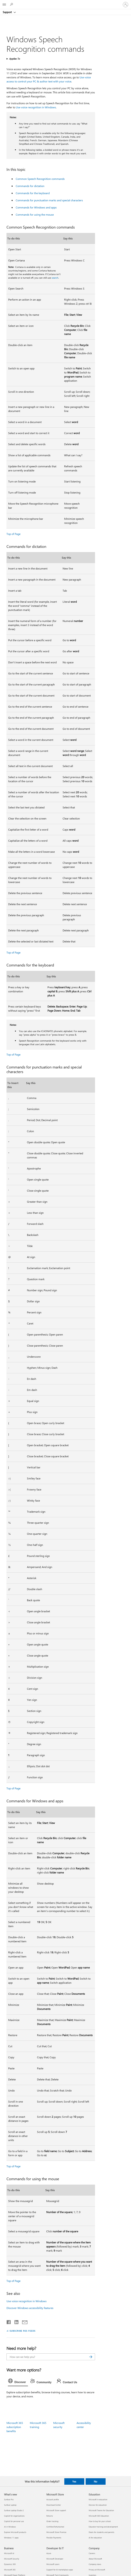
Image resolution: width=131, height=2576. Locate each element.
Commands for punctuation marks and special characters (49, 200)
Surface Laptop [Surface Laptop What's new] (10, 2505)
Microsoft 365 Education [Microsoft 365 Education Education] (99, 2516)
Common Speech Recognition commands (40, 179)
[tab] (18, 2381)
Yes (74, 2481)
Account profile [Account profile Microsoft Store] (52, 2499)
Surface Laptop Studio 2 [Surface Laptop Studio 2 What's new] (14, 2510)
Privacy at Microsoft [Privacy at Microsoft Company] (97, 2569)
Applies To (14, 58)
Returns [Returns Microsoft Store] (49, 2516)
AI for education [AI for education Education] (95, 2537)
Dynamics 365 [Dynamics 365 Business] (10, 2564)
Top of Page (13, 534)
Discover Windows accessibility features (29, 2308)
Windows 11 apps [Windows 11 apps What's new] (11, 2537)
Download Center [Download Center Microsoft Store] (53, 2505)
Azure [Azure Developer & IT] (48, 2553)
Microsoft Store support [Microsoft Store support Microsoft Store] (56, 2510)
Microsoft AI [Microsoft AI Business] (9, 2553)
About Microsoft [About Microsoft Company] (95, 2558)
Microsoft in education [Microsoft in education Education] (98, 2499)
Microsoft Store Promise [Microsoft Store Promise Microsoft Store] (56, 2532)
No (95, 2481)
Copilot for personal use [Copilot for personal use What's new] (14, 2521)
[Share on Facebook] (8, 2321)
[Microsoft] (65, 3)
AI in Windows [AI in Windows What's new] (10, 2526)
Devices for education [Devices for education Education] (98, 2505)
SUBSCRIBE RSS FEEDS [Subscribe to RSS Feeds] (22, 2330)
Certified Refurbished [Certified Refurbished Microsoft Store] (55, 2526)
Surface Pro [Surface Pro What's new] (8, 2499)
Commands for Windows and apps (36, 207)
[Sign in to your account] (125, 5)
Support (7, 12)
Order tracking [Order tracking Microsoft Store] (52, 2521)
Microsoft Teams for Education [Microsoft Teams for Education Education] (101, 2510)
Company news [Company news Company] (95, 2564)
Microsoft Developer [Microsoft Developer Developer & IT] (54, 2558)
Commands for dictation (30, 186)
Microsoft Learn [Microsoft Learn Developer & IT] (52, 2564)
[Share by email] (23, 2321)
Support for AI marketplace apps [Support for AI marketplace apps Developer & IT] (59, 2569)
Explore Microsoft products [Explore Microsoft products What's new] (15, 2532)
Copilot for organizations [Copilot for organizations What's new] (14, 2516)
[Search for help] (12, 4)
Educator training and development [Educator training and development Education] (103, 2526)
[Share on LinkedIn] (15, 2321)
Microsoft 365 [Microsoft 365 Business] (10, 2569)
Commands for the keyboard (33, 193)
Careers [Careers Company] (92, 2553)
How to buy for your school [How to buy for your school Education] (100, 2521)
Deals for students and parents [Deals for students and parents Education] (101, 2532)
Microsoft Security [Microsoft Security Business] (11, 2558)
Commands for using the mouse (35, 214)
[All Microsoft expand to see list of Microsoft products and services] (4, 5)
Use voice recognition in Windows (36, 107)
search (55, 277)
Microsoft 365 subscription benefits (14, 2427)
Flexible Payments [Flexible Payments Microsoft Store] (53, 2537)
